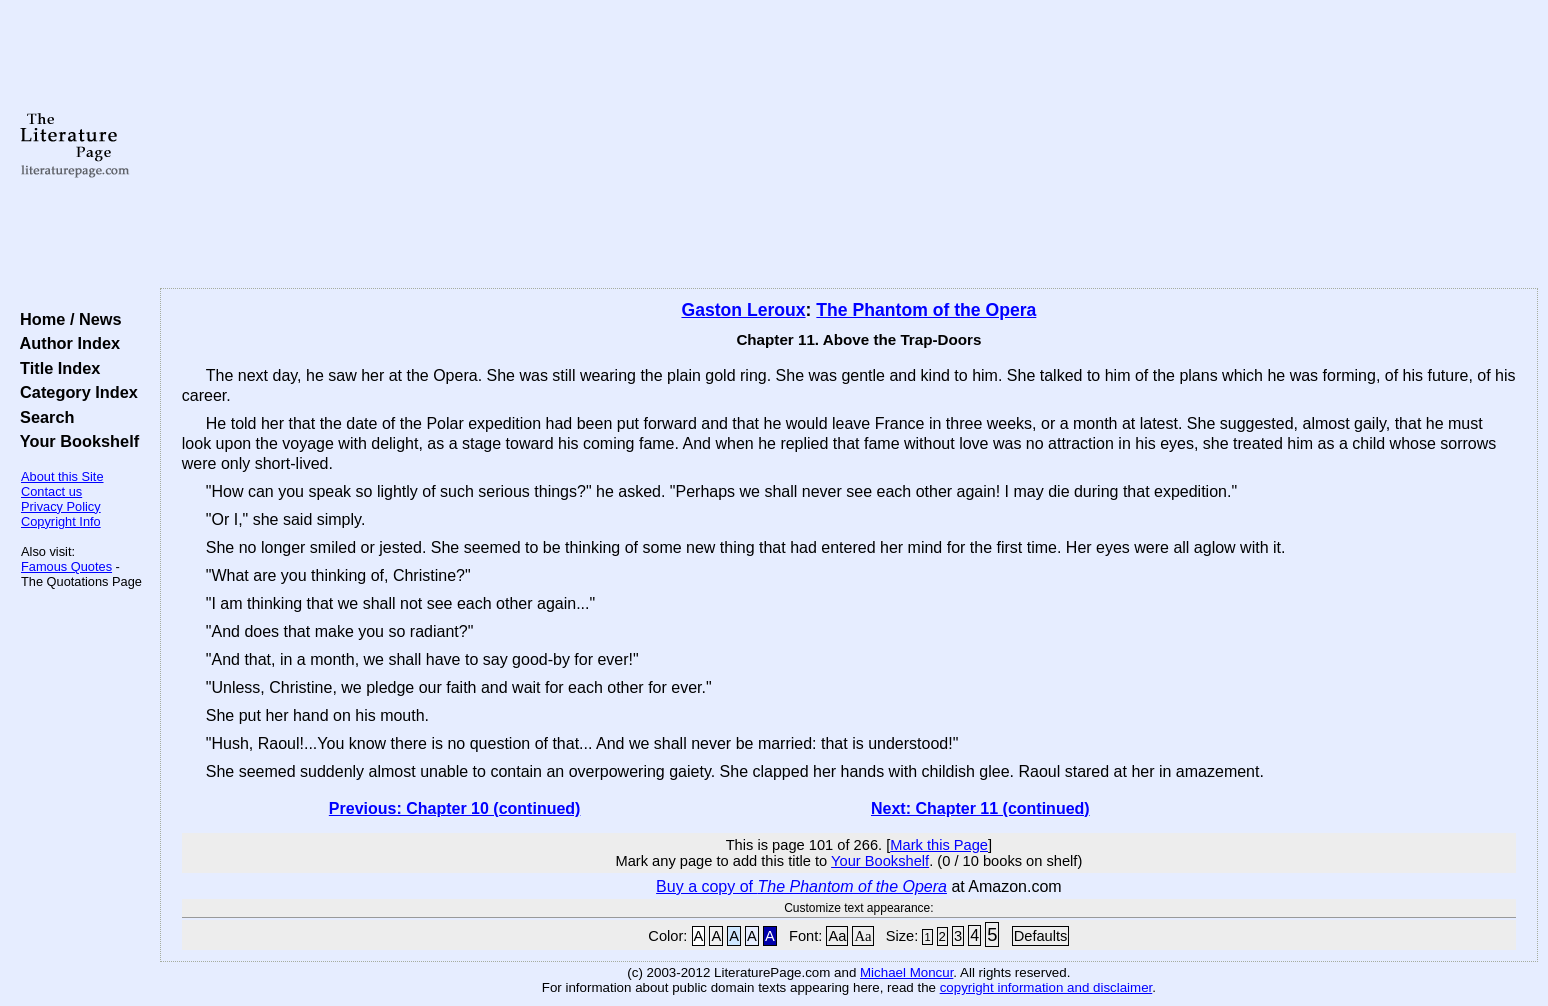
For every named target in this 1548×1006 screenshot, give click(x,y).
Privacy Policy (61, 506)
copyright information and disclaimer (1046, 987)
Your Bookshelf (75, 441)
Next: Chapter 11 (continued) (980, 808)
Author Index (65, 343)
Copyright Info (61, 521)
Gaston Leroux (743, 310)
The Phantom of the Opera (926, 310)
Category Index (74, 392)
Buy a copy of (801, 886)
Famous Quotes (66, 566)
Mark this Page (939, 845)
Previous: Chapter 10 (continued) (455, 808)
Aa (837, 936)
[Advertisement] (849, 145)
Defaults (1041, 936)
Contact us (51, 491)
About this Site (62, 476)
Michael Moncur (906, 972)
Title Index (55, 368)
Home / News (66, 319)
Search (42, 417)
